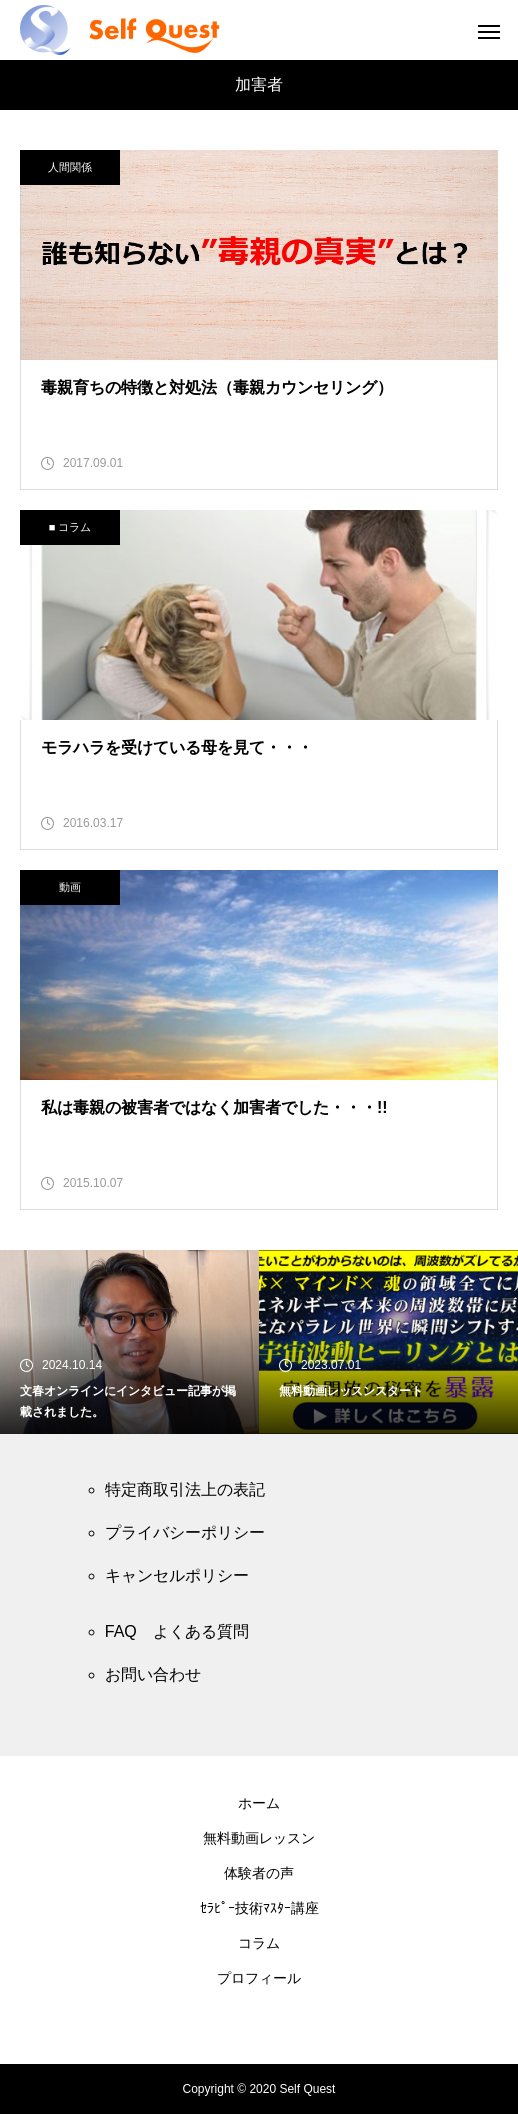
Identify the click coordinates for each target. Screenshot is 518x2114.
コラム (259, 1943)
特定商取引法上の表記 (185, 1489)
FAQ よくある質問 (177, 1631)
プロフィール (259, 1978)
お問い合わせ (153, 1674)
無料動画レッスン (259, 1838)
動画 (70, 887)
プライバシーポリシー (185, 1532)
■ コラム (70, 527)
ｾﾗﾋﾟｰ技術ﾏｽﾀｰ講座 (259, 1908)
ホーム (259, 1803)
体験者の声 (259, 1873)
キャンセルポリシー (177, 1575)
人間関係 (70, 167)
